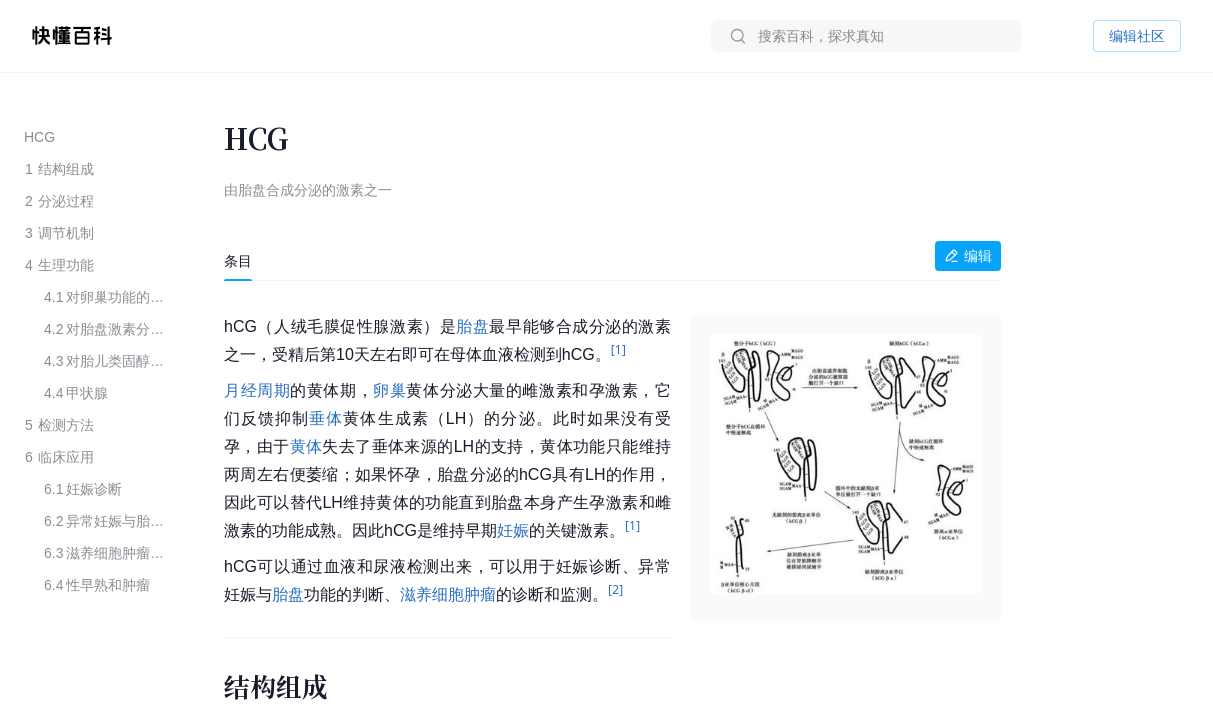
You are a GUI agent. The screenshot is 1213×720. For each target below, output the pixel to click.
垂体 (326, 418)
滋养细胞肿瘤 (448, 594)
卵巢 (389, 390)
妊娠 (513, 530)
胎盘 (472, 326)
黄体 (306, 446)
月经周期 (257, 390)
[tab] (238, 261)
